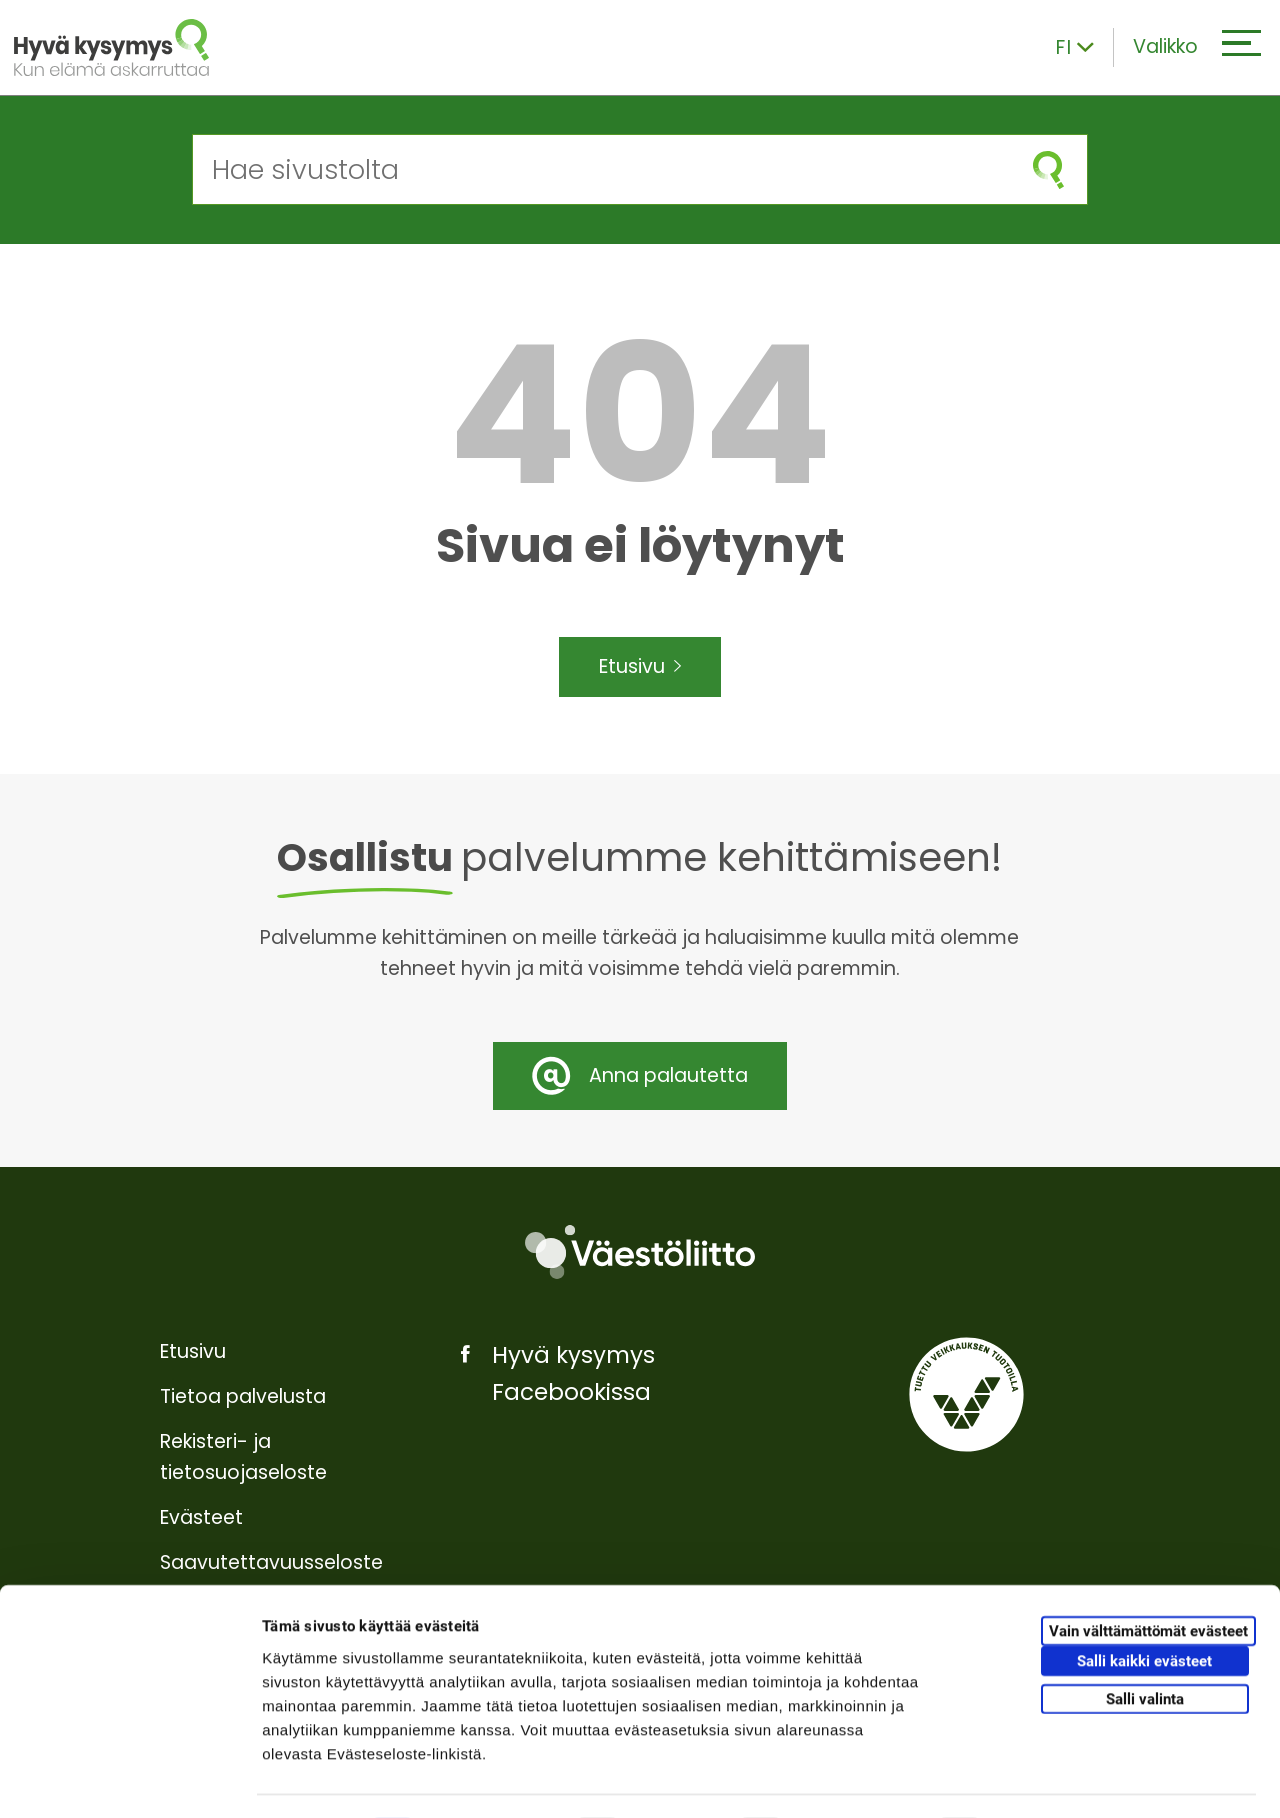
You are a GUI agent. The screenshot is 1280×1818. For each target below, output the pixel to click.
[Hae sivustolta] (601, 169)
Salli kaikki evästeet (1144, 1606)
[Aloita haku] (1048, 169)
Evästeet (201, 1517)
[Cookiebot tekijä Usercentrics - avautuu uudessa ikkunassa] (129, 1779)
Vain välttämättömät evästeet (1148, 1576)
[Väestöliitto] (640, 1252)
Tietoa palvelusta (243, 1396)
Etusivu (640, 667)
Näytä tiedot (1069, 1778)
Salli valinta (1145, 1643)
